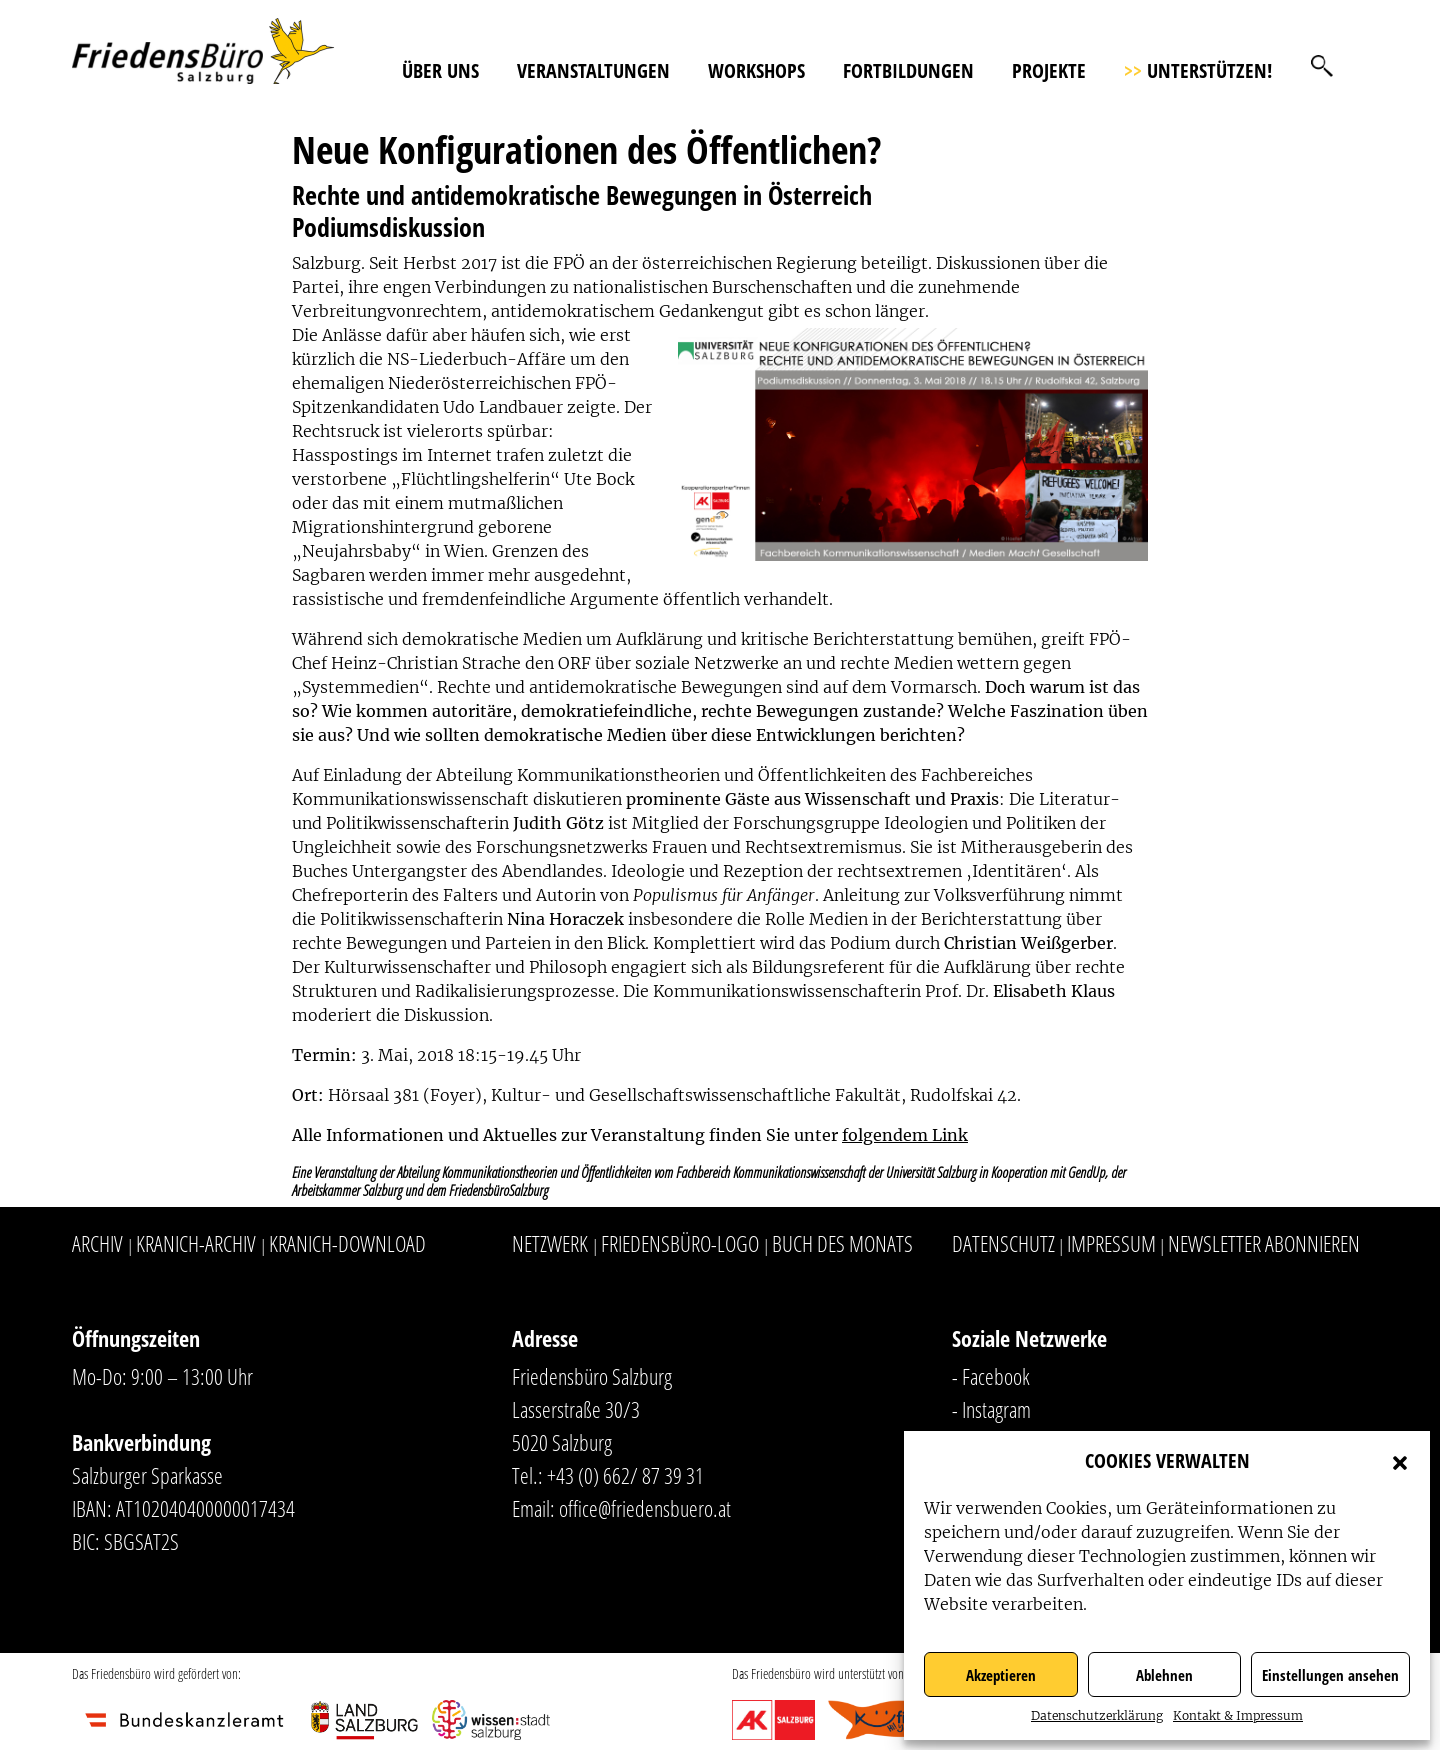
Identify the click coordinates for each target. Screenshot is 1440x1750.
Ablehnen (1164, 1675)
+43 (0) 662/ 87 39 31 (625, 1475)
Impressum (1111, 1243)
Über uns (440, 70)
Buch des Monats (842, 1243)
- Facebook (991, 1376)
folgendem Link (905, 1135)
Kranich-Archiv (196, 1243)
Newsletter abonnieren (1264, 1243)
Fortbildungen (908, 70)
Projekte (1049, 70)
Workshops (756, 70)
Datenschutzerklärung (1097, 1715)
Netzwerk (550, 1243)
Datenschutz (1003, 1243)
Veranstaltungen (593, 70)
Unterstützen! (1198, 70)
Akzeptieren (1001, 1675)
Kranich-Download (347, 1243)
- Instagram (991, 1409)
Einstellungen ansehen (1330, 1675)
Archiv (97, 1243)
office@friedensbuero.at (645, 1508)
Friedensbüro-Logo (680, 1243)
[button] (1400, 1461)
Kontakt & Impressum (1238, 1715)
